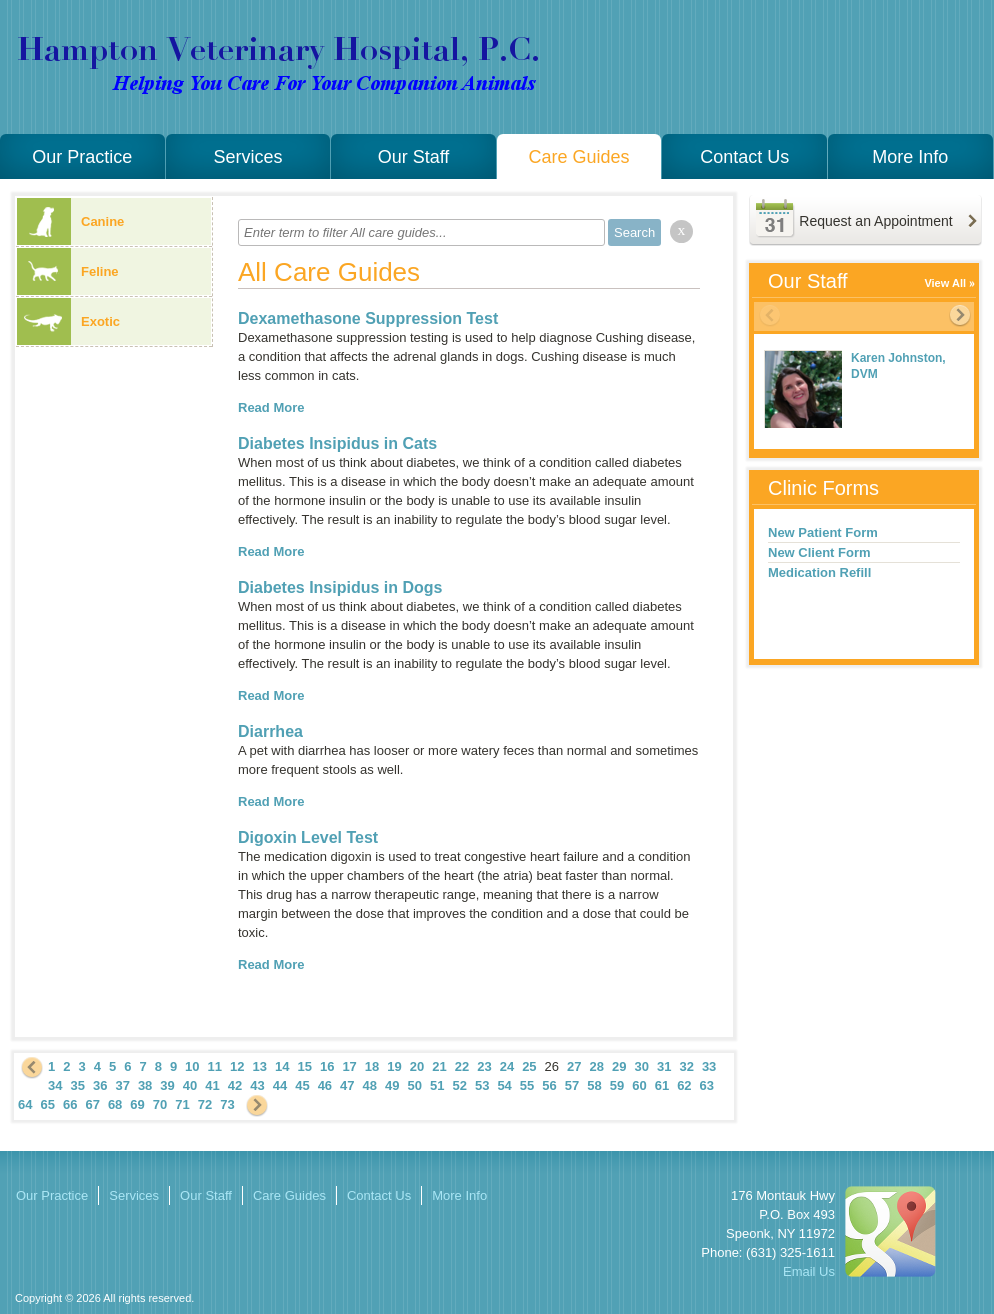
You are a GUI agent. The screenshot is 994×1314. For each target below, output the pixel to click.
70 (160, 1104)
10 (192, 1066)
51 (437, 1085)
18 (372, 1066)
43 (257, 1085)
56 (549, 1085)
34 (55, 1085)
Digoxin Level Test (308, 837)
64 (25, 1104)
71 (182, 1104)
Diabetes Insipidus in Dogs (340, 587)
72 (205, 1104)
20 (417, 1066)
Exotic (68, 321)
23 (484, 1066)
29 (619, 1066)
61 (662, 1085)
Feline (68, 271)
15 (304, 1066)
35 (77, 1085)
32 (686, 1066)
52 (459, 1085)
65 (47, 1104)
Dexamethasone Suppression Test (368, 318)
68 (115, 1104)
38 (145, 1085)
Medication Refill (819, 572)
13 (260, 1066)
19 (394, 1066)
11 (215, 1066)
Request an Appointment (875, 221)
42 (235, 1085)
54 (504, 1085)
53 (482, 1085)
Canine (70, 221)
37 (122, 1085)
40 (190, 1085)
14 (282, 1066)
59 (617, 1085)
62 (684, 1085)
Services (247, 157)
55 (527, 1085)
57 (572, 1085)
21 (439, 1066)
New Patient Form (823, 532)
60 (639, 1085)
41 (212, 1085)
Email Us (809, 1271)
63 (707, 1085)
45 (302, 1085)
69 (137, 1104)
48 (370, 1085)
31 (664, 1066)
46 (325, 1085)
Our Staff (414, 157)
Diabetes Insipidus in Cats (337, 443)
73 (227, 1104)
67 (92, 1104)
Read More (271, 407)
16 (327, 1066)
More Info (910, 157)
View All (945, 283)
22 (462, 1066)
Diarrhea (270, 731)
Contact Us (744, 157)
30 (641, 1066)
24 (507, 1066)
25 (529, 1066)
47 (347, 1085)
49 (392, 1085)
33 (709, 1066)
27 (574, 1066)
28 (597, 1066)
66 (70, 1104)
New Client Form (819, 552)
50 (415, 1085)
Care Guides (579, 157)
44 (280, 1085)
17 (349, 1066)
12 (237, 1066)
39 (167, 1085)
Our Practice (82, 157)
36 (100, 1085)
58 (594, 1085)
